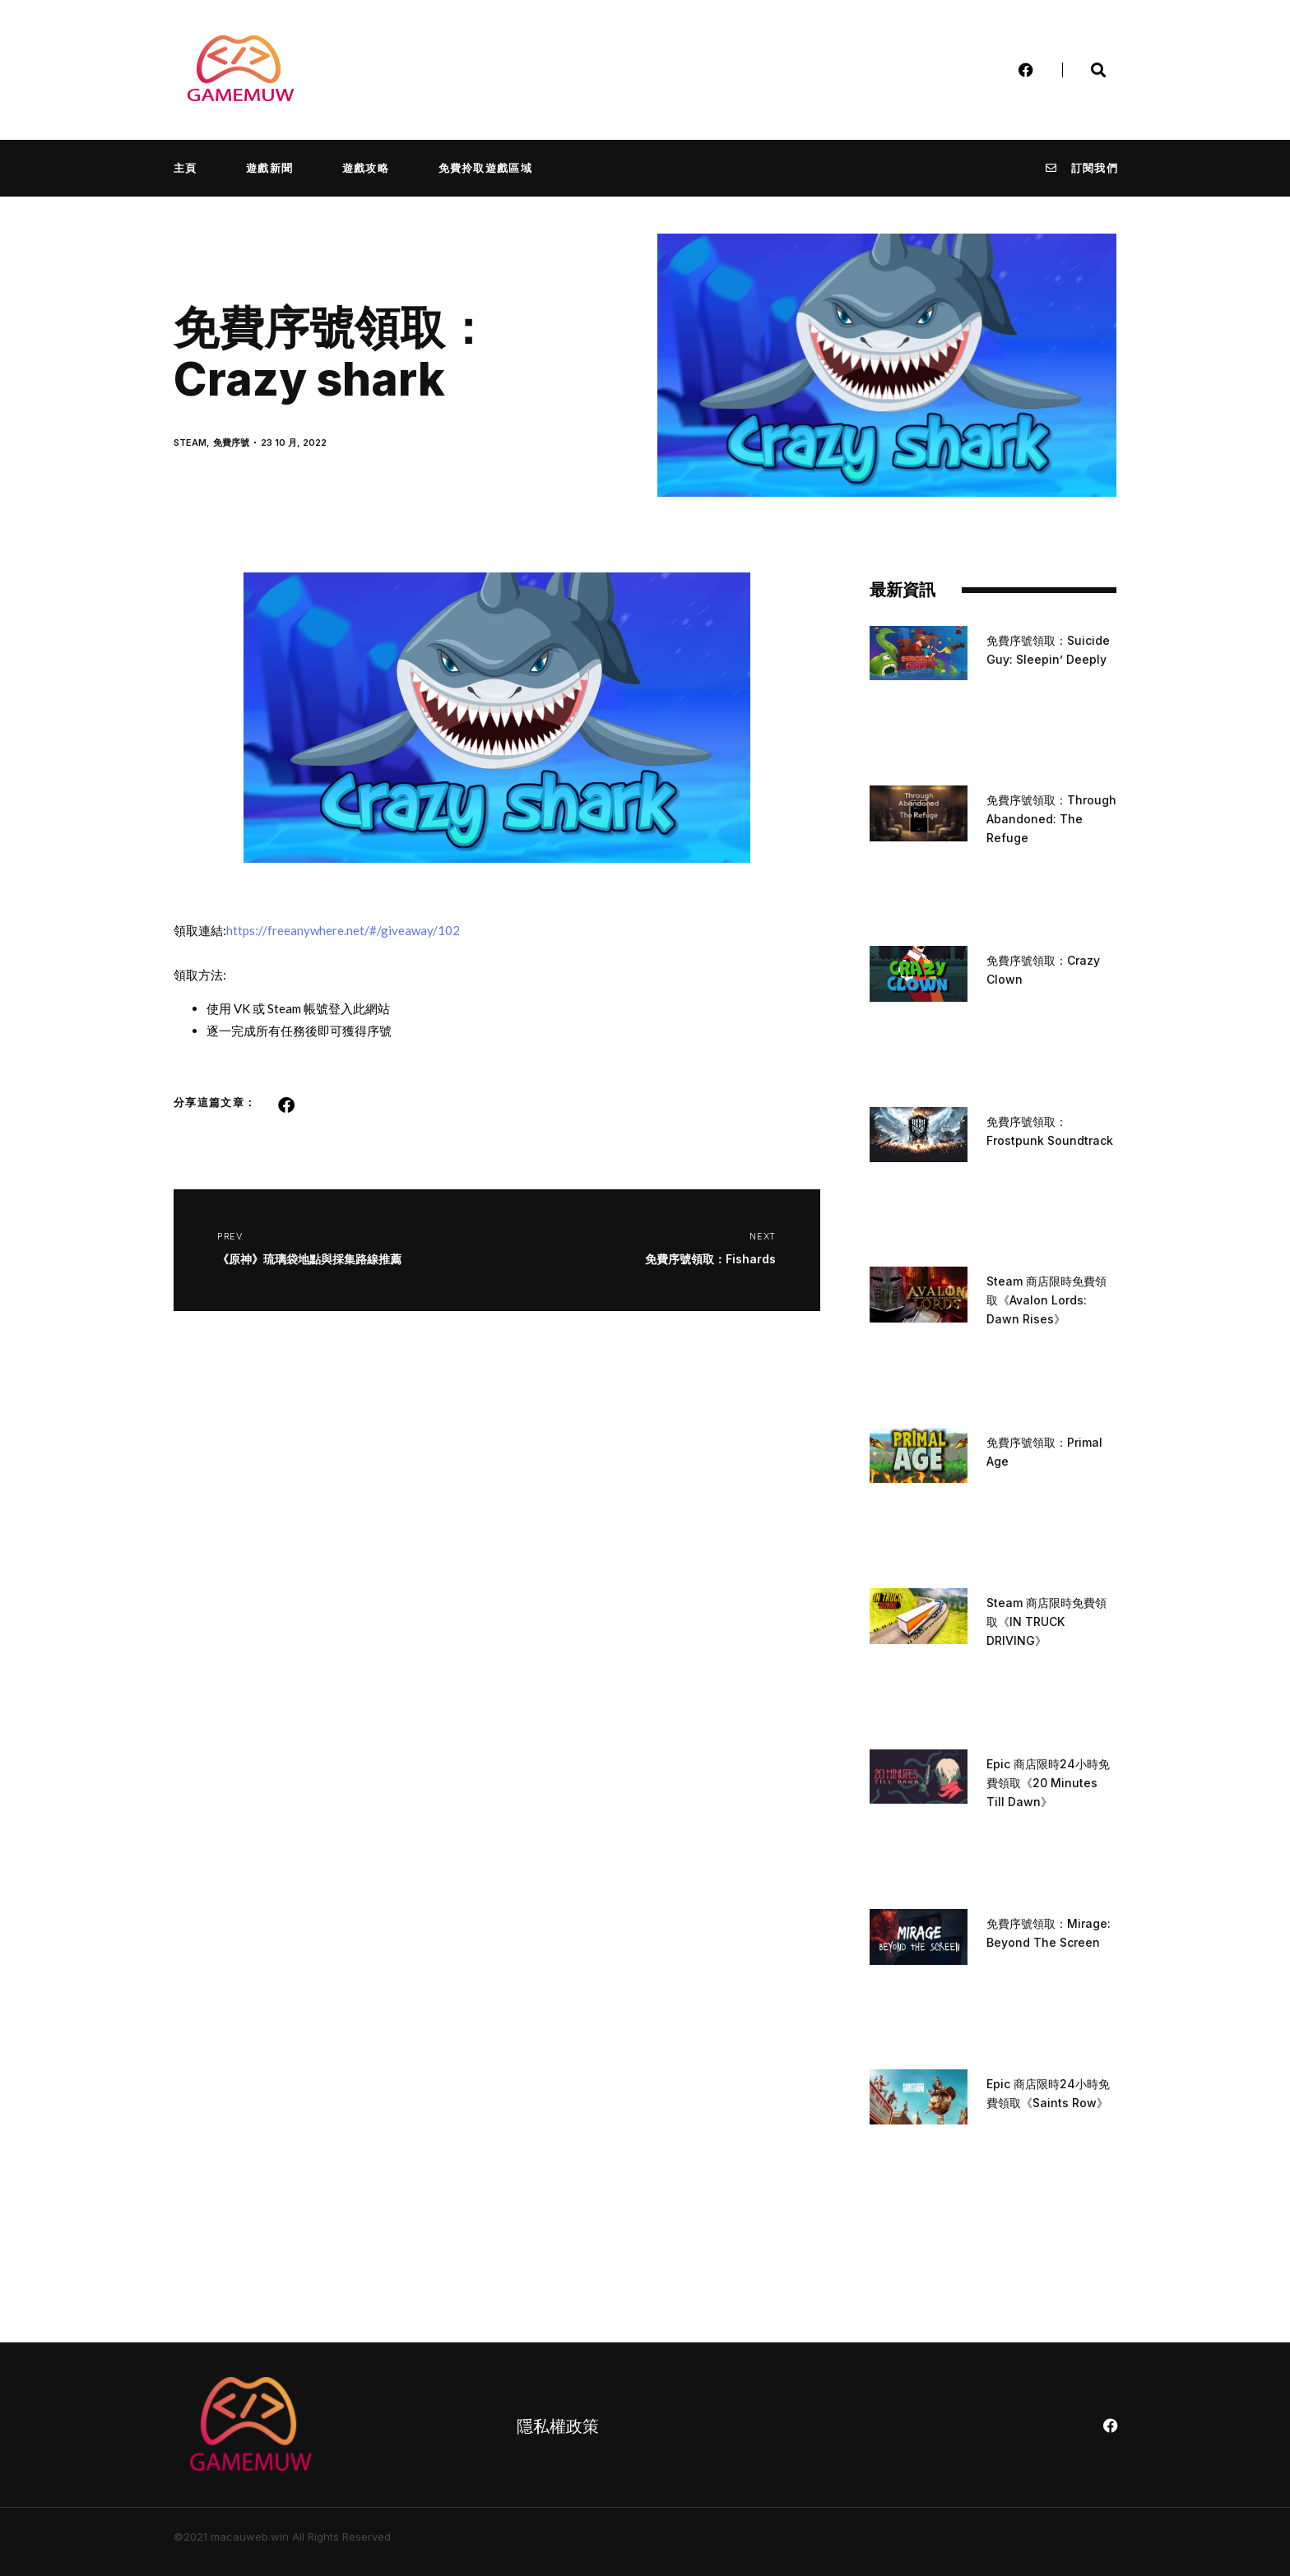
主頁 (185, 167)
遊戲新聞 (269, 167)
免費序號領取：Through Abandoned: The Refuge (1051, 819)
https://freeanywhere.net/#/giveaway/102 (343, 930)
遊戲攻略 (365, 167)
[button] (286, 1105)
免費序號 (231, 442)
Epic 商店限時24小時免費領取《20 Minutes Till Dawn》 (1048, 1783)
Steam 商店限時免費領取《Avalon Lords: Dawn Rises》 (1046, 1300)
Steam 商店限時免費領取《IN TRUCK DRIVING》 (1046, 1621)
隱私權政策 (558, 2425)
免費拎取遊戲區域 (485, 167)
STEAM (190, 442)
